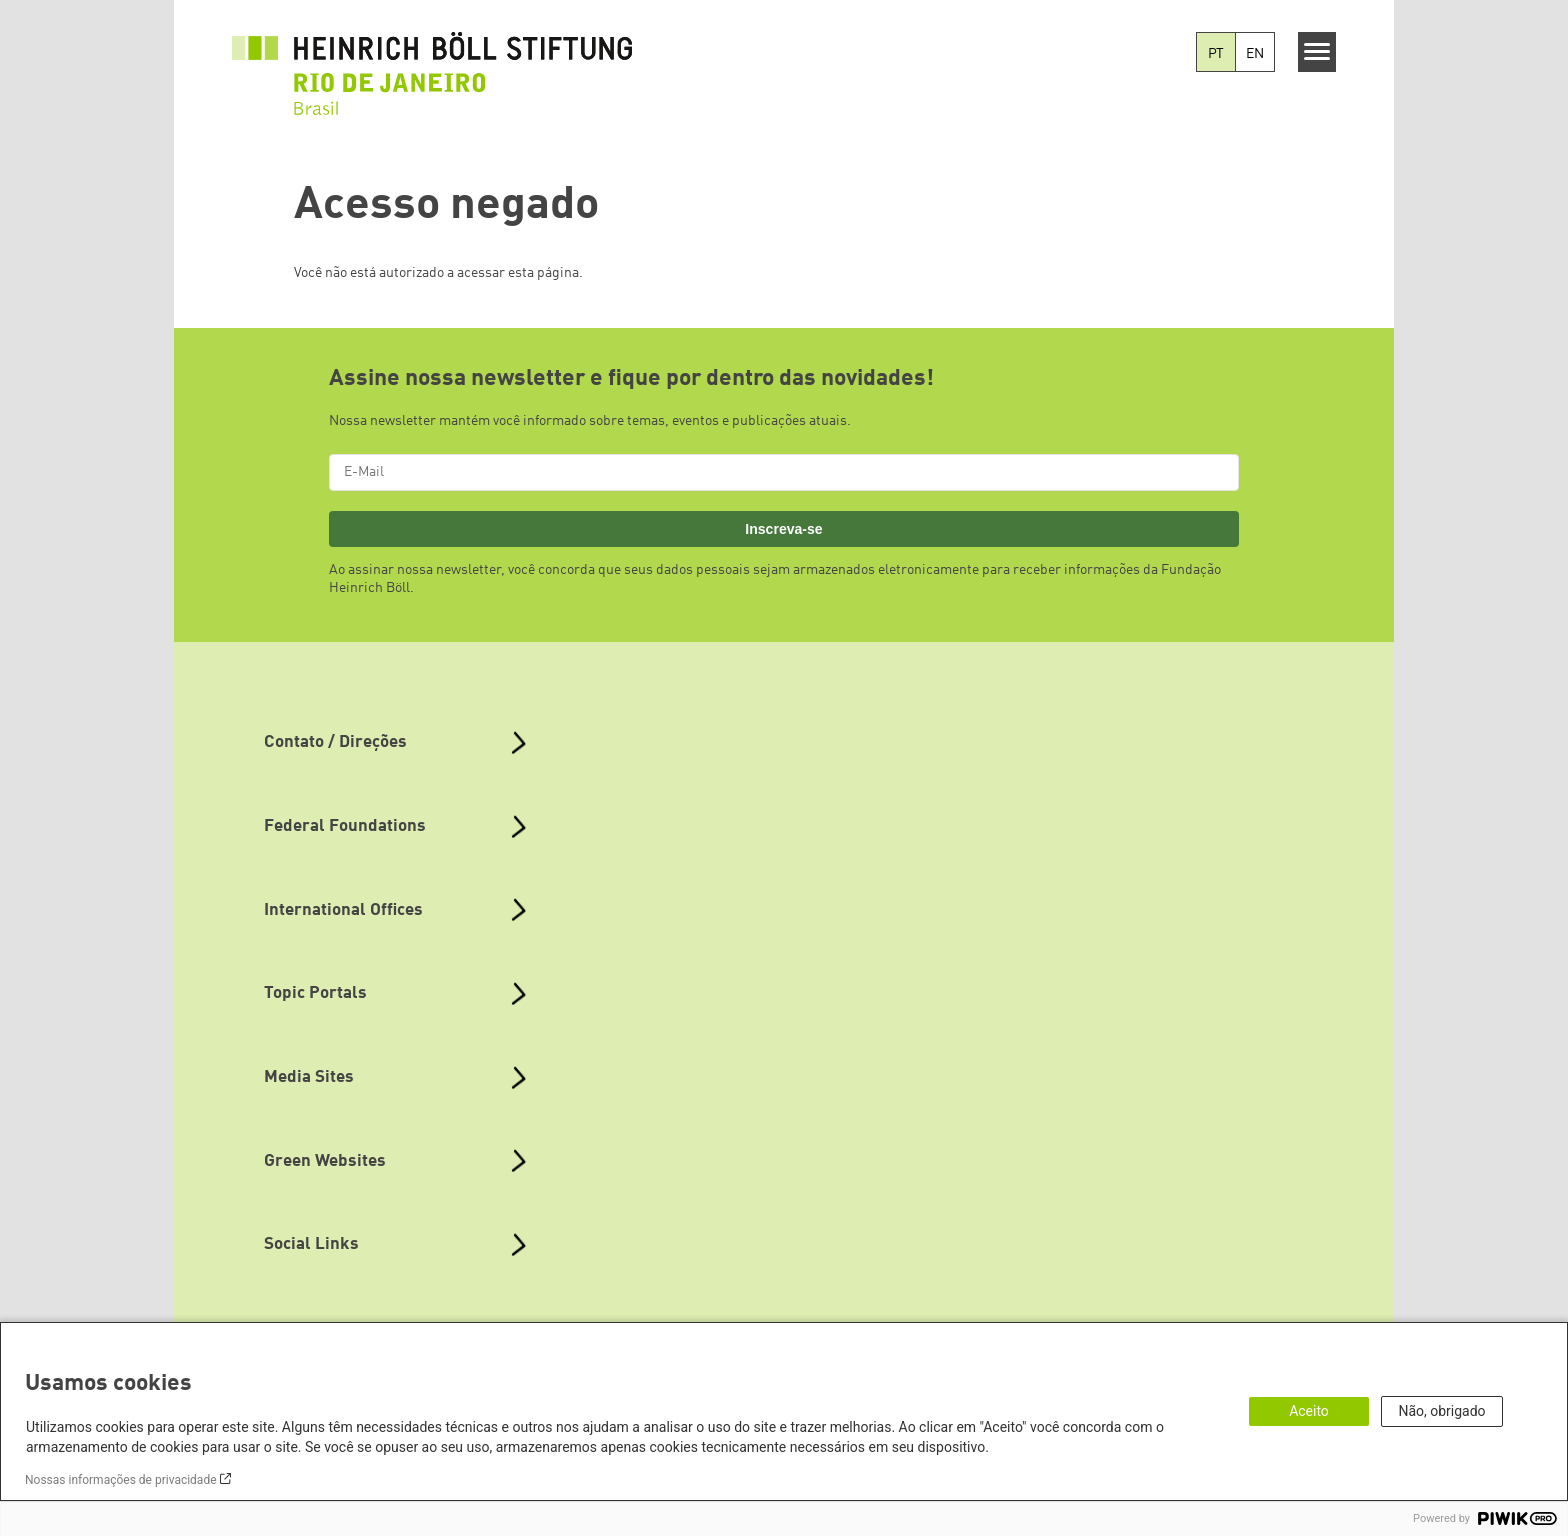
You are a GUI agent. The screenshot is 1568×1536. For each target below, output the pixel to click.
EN (1255, 54)
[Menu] (1317, 52)
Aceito (1309, 1411)
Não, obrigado (1441, 1411)
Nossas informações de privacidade (121, 1480)
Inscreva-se (783, 529)
